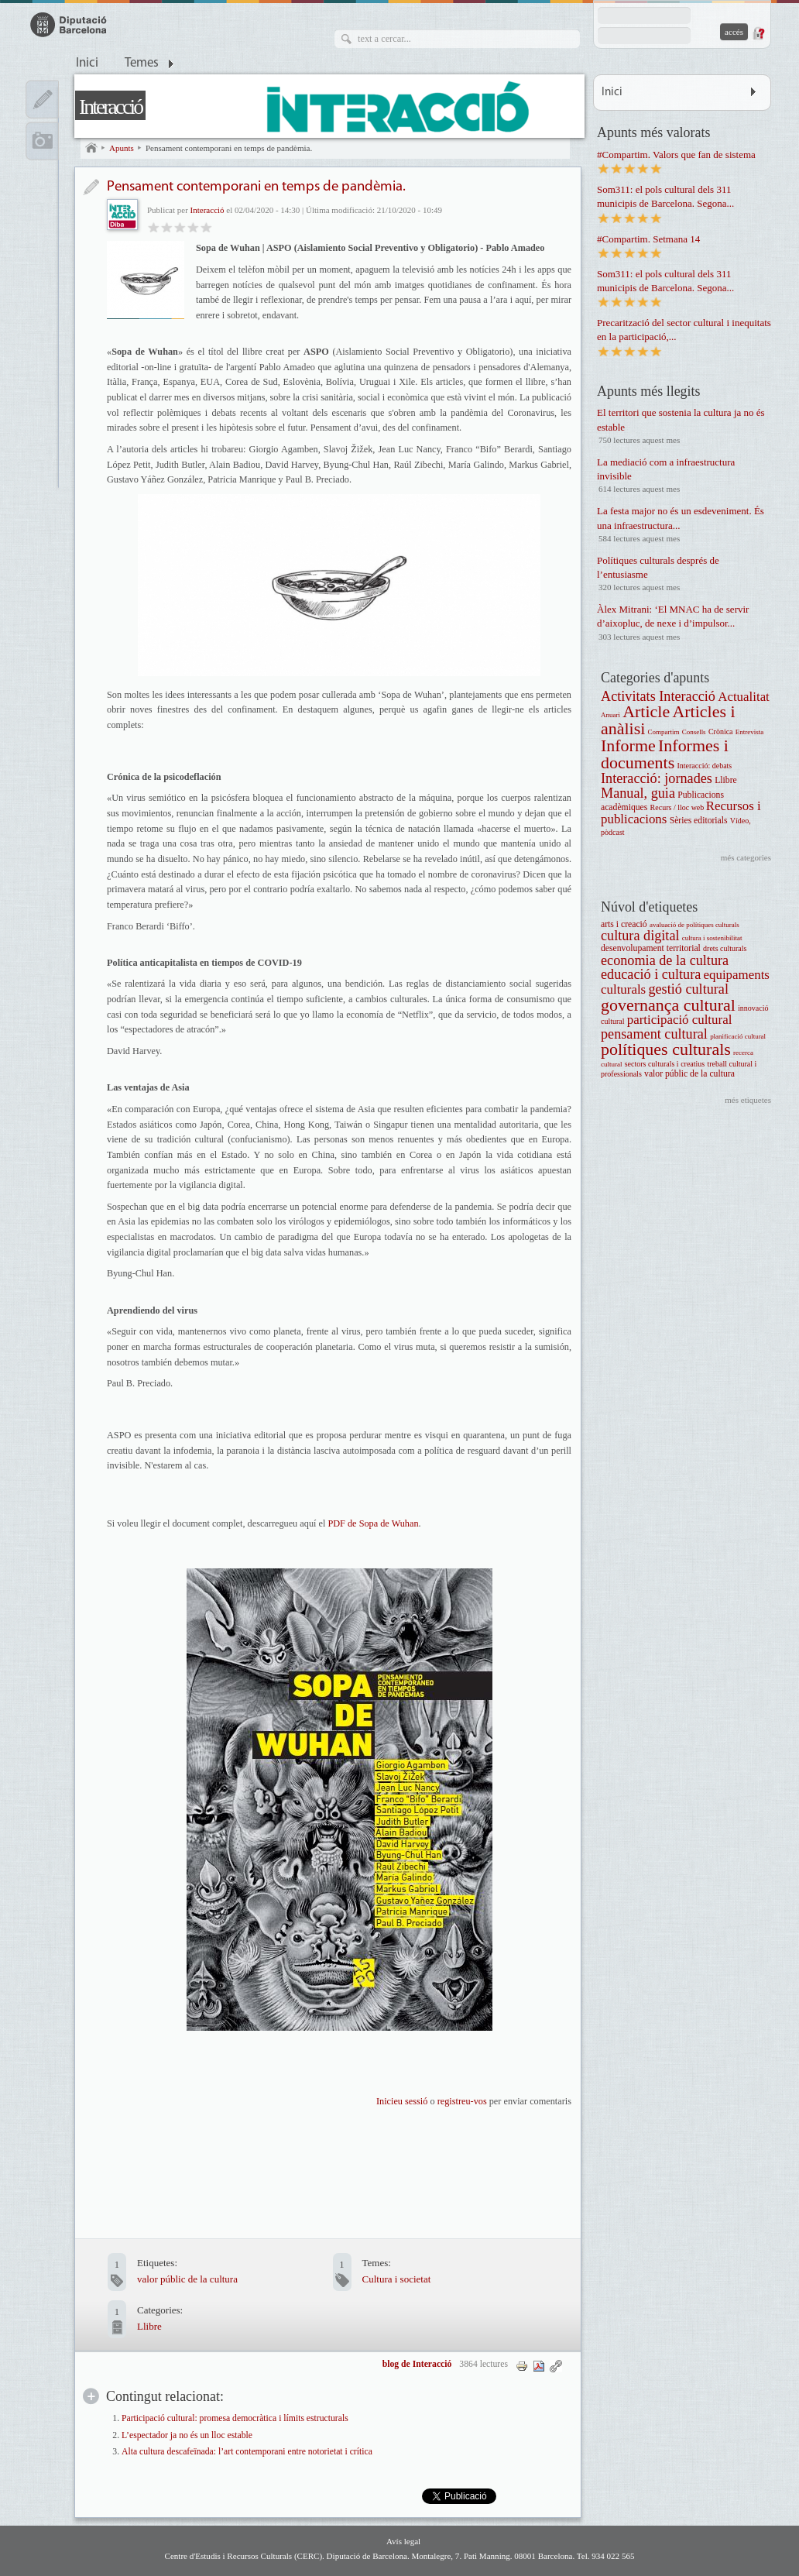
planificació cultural (738, 1036)
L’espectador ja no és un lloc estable (187, 2435)
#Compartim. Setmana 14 (648, 239)
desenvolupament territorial (651, 948)
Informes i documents (665, 754)
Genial (206, 226)
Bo (180, 226)
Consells (694, 732)
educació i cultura (651, 974)
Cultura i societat (396, 2279)
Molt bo (193, 226)
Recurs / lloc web (678, 807)
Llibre (149, 2326)
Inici (87, 63)
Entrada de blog (91, 187)
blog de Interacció (417, 2364)
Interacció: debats (704, 765)
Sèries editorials (699, 821)
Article (646, 711)
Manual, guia (638, 793)
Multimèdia (42, 141)
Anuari (610, 715)
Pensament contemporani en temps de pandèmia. (229, 148)
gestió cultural (688, 989)
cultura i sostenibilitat (712, 938)
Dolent (153, 226)
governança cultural (668, 1005)
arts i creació (624, 924)
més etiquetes (748, 1099)
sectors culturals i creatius (665, 1064)
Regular (166, 226)
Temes (142, 63)
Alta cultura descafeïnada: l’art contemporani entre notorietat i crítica (247, 2452)
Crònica (720, 731)
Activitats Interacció (658, 696)
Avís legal (403, 2541)
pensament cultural (654, 1034)
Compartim (664, 732)
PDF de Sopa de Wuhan (372, 1523)
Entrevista (749, 732)
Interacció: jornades (656, 778)
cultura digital (640, 935)
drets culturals (724, 948)
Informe (628, 745)
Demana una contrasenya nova (758, 33)
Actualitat (744, 696)
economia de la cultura (665, 960)
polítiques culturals (666, 1049)
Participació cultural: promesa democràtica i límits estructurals (235, 2418)
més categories (746, 857)
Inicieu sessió (401, 2101)
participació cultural (679, 1019)
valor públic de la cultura (187, 2279)
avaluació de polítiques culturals (694, 925)
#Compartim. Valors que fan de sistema (676, 154)
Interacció (110, 106)
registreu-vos (461, 2101)
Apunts (121, 148)
